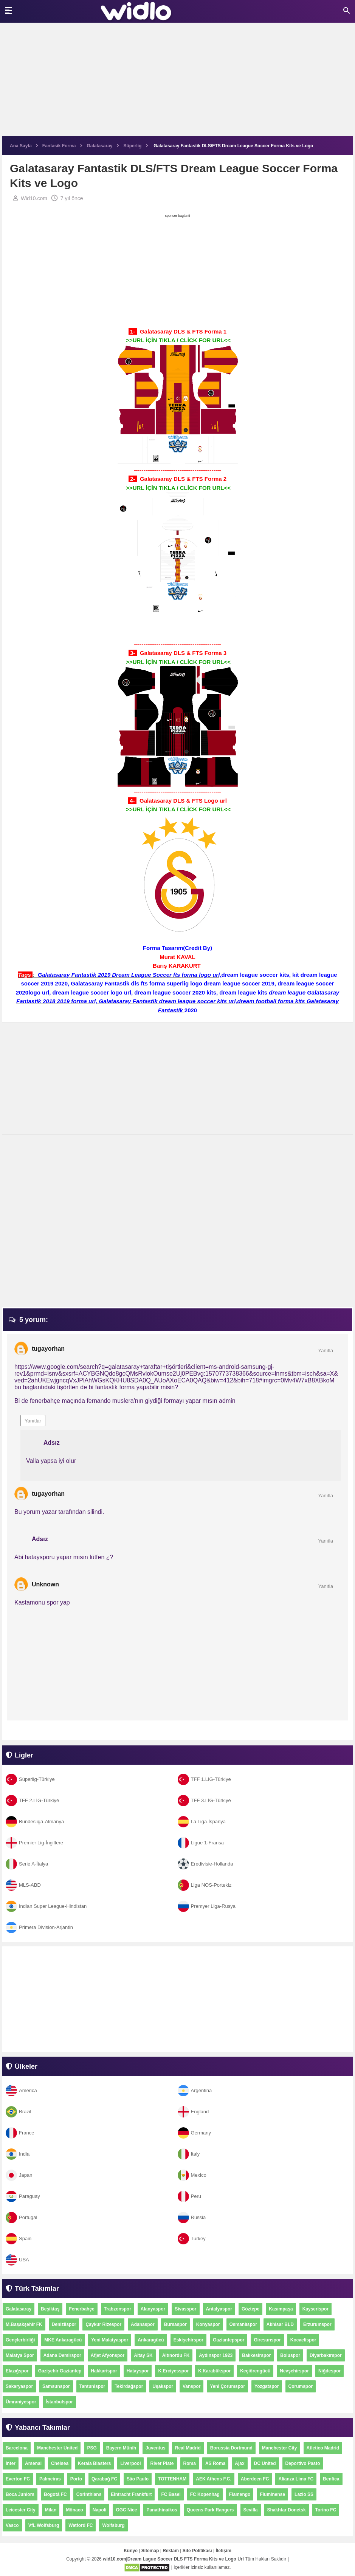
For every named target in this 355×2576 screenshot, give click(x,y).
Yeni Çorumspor (227, 2386)
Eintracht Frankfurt (131, 2494)
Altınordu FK (176, 2355)
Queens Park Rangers (210, 2510)
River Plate (162, 2463)
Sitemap (150, 2550)
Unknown (45, 1584)
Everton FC (18, 2479)
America (21, 2090)
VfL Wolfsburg (43, 2525)
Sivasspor (185, 2309)
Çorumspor (300, 2386)
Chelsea (59, 2463)
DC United (265, 2463)
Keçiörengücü (255, 2371)
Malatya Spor (20, 2355)
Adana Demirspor (62, 2355)
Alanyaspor (153, 2309)
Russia (192, 2217)
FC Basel (170, 2494)
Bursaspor (175, 2324)
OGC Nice (126, 2510)
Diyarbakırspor (326, 2355)
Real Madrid (188, 2448)
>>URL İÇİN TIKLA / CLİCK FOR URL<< (178, 340)
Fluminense (272, 2494)
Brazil (18, 2111)
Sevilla (250, 2510)
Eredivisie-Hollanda (205, 1864)
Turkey (192, 2238)
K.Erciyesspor (173, 2371)
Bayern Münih (121, 2448)
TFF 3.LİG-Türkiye (204, 1800)
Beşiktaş (50, 2309)
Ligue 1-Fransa (201, 1843)
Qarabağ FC (104, 2479)
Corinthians (89, 2494)
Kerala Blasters (94, 2463)
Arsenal (33, 2463)
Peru (189, 2196)
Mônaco (74, 2510)
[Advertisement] (177, 83)
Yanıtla (325, 1350)
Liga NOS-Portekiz (205, 1885)
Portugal (21, 2217)
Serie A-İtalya (27, 1864)
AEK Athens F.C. (213, 2479)
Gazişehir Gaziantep (60, 2371)
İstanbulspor (59, 2402)
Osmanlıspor (243, 2324)
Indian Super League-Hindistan (46, 1906)
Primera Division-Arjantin (39, 1927)
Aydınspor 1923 (216, 2355)
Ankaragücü (151, 2340)
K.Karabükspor (214, 2371)
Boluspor (290, 2355)
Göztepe (250, 2309)
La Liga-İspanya (202, 1821)
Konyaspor (208, 2324)
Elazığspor (17, 2371)
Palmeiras (50, 2479)
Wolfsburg (113, 2525)
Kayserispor (315, 2309)
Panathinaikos (161, 2510)
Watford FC (80, 2525)
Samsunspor (56, 2386)
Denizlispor (64, 2324)
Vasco (12, 2525)
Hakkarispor (104, 2371)
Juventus (156, 2448)
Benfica (331, 2479)
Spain (18, 2238)
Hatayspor (138, 2371)
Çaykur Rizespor (103, 2324)
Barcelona (17, 2448)
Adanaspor (143, 2324)
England (193, 2111)
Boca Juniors (20, 2494)
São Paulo (138, 2479)
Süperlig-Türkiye (30, 1779)
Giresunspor (267, 2340)
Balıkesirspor (256, 2355)
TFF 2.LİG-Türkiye (32, 1800)
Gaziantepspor (228, 2340)
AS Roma (215, 2463)
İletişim (223, 2550)
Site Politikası (197, 2550)
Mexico (192, 2175)
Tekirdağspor (129, 2386)
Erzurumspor (317, 2324)
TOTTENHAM (172, 2479)
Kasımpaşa (281, 2309)
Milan (51, 2510)
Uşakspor (162, 2386)
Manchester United (57, 2448)
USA (17, 2259)
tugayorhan (48, 1348)
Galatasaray (18, 2309)
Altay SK (143, 2355)
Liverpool (130, 2463)
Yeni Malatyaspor (109, 2340)
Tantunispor (92, 2386)
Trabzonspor (117, 2309)
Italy (189, 2154)
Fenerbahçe (81, 2309)
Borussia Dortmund (231, 2448)
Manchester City (279, 2448)
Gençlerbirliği (20, 2340)
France (20, 2133)
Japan (19, 2175)
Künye (131, 2550)
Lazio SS (304, 2494)
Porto (76, 2479)
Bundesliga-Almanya (35, 1821)
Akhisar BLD (280, 2324)
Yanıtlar (33, 1421)
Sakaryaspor (19, 2386)
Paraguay (23, 2196)
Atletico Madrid (323, 2448)
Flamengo (240, 2494)
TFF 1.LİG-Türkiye (204, 1779)
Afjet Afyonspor (108, 2355)
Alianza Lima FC (295, 2479)
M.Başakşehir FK (24, 2324)
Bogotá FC (55, 2494)
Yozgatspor (266, 2386)
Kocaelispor (303, 2340)
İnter (11, 2463)
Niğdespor (329, 2371)
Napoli (100, 2510)
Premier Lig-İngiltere (34, 1843)
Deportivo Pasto (302, 2463)
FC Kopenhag (205, 2494)
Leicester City (21, 2510)
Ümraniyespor (21, 2402)
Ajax (239, 2463)
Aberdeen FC (255, 2479)
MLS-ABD (23, 1885)
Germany (194, 2133)
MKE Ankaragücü (63, 2340)
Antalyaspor (219, 2309)
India (17, 2154)
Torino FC (325, 2510)
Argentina (195, 2090)
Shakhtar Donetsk (286, 2510)
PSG (91, 2448)
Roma (189, 2463)
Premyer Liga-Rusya (207, 1906)
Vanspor (191, 2386)
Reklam (171, 2550)
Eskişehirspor (188, 2340)
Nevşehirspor (294, 2371)
